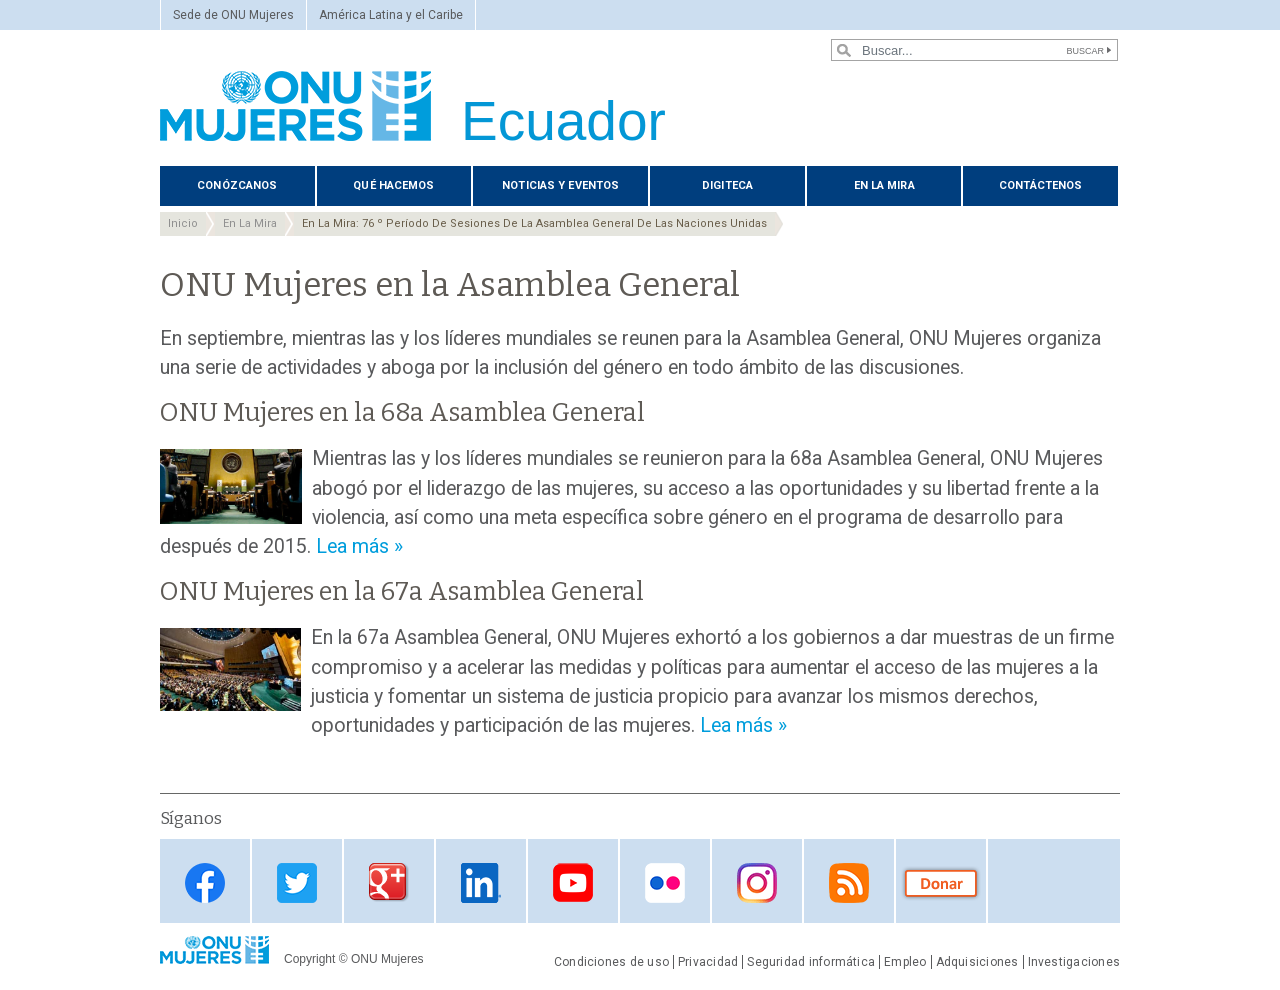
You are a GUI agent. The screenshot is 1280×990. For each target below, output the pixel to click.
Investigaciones (1074, 962)
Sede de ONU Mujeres (233, 15)
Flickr (665, 882)
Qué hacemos (393, 185)
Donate (941, 882)
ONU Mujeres (387, 959)
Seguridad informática (811, 962)
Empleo (905, 962)
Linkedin (481, 882)
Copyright (309, 959)
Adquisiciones (977, 962)
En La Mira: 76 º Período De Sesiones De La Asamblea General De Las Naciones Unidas (534, 223)
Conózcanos (237, 185)
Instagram (757, 882)
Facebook (205, 882)
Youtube (573, 882)
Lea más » (359, 546)
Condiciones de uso (611, 962)
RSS (849, 882)
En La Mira (884, 185)
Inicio (183, 223)
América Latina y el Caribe (391, 15)
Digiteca (727, 185)
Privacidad (708, 962)
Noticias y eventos (560, 185)
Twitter (297, 882)
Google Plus (389, 882)
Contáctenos (1040, 185)
